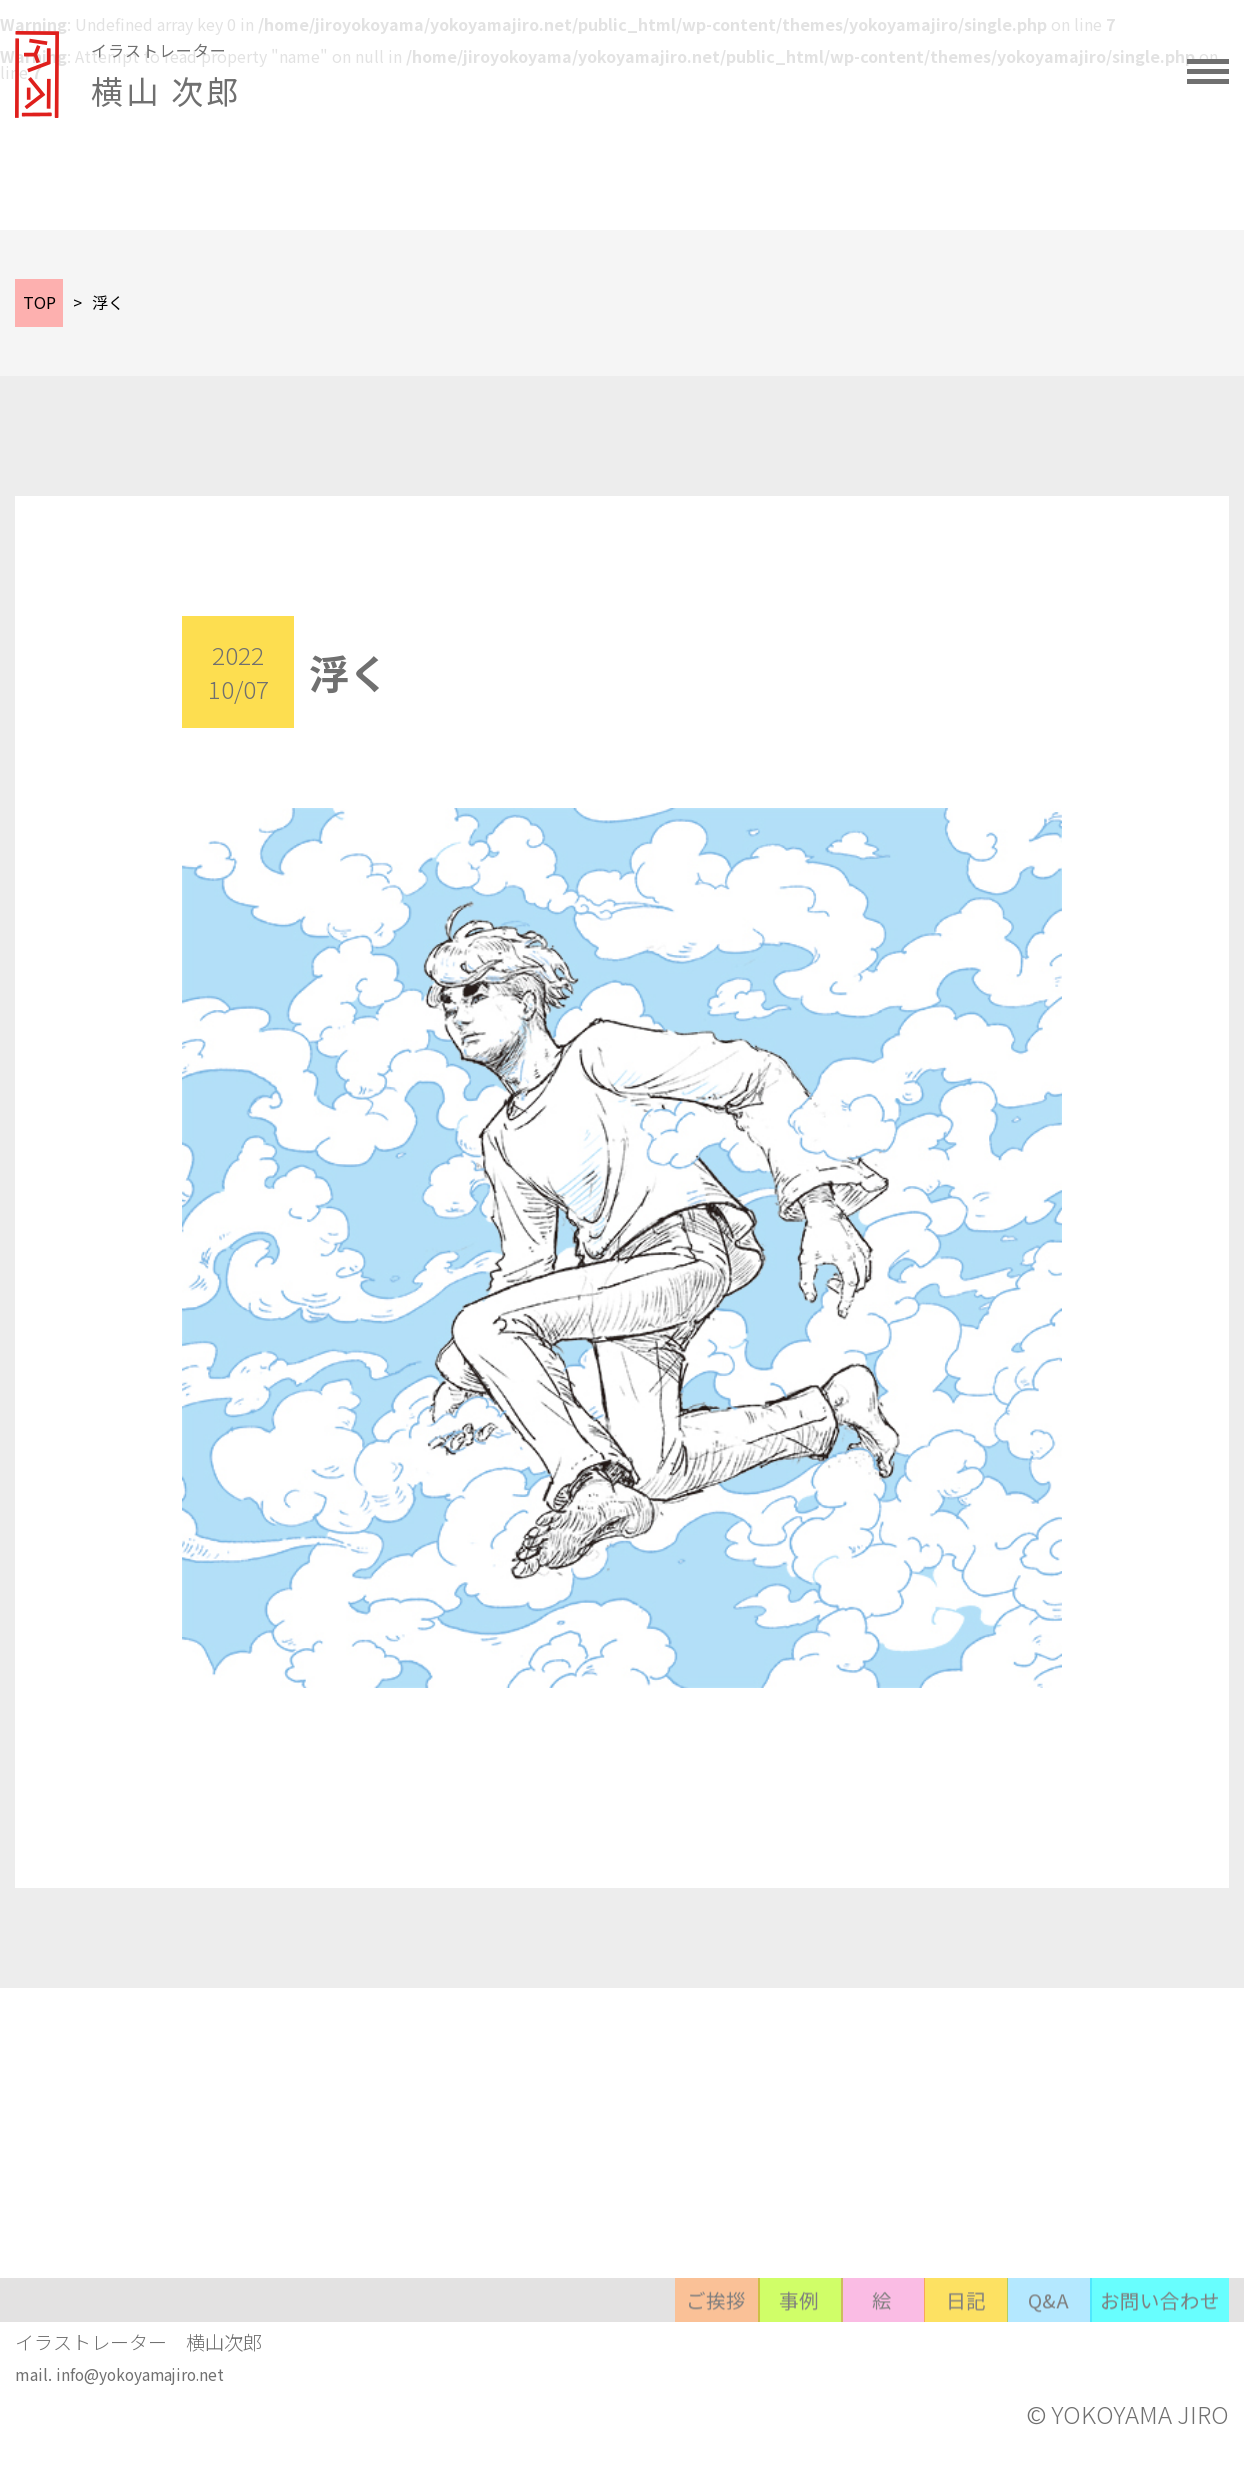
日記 (860, 2366)
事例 (600, 2366)
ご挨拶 (470, 2366)
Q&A (990, 2366)
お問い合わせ (1142, 2366)
